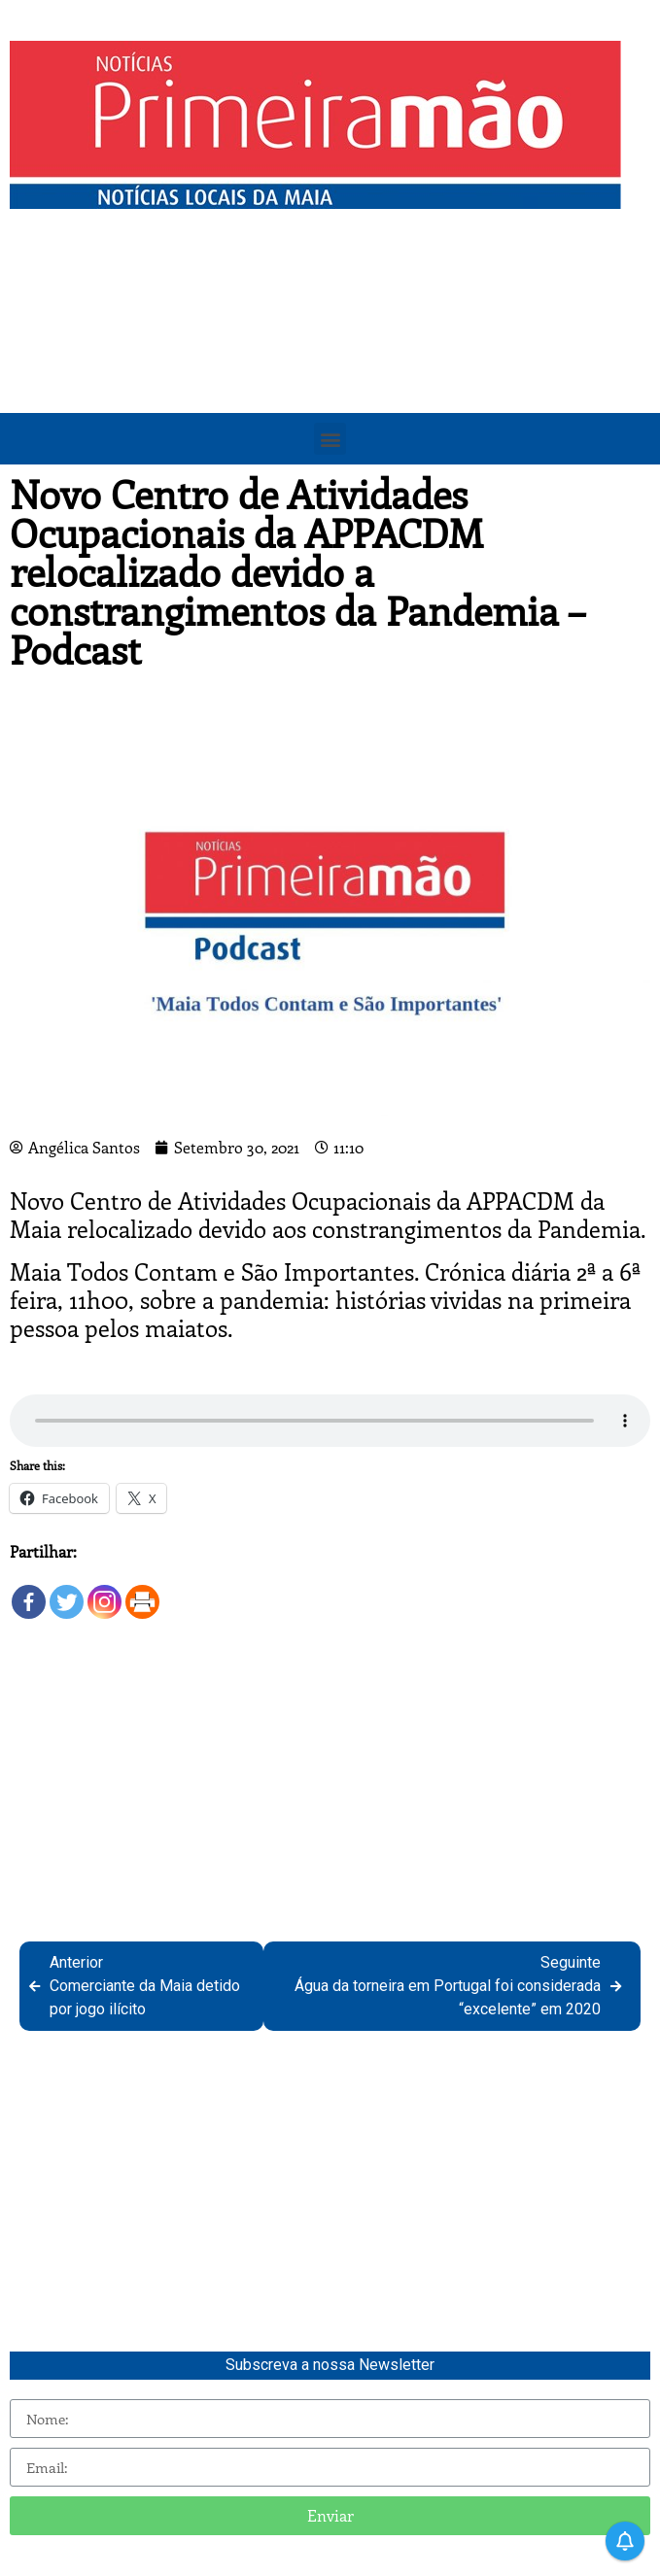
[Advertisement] (330, 364)
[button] (330, 439)
